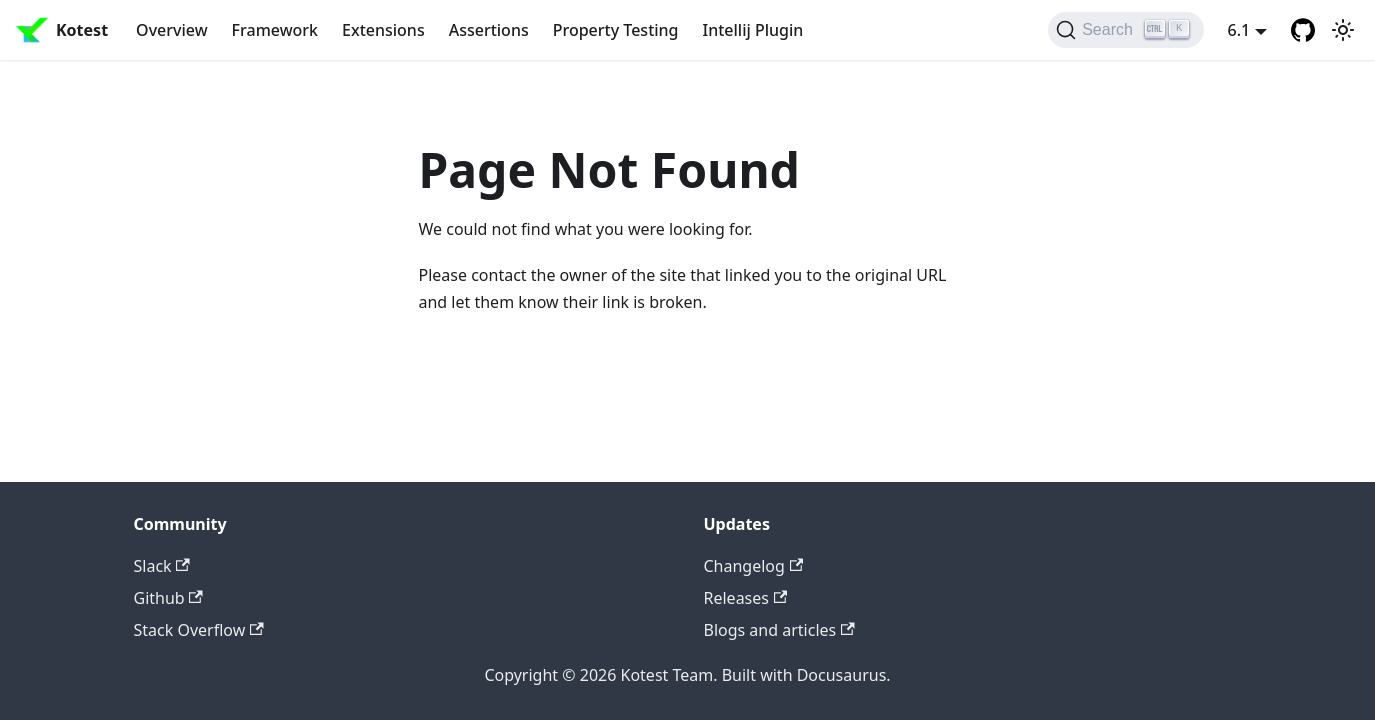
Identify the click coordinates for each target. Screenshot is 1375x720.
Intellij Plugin (753, 30)
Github (168, 598)
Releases (746, 598)
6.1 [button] (1239, 30)
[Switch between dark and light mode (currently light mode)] (1343, 30)
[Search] (1125, 30)
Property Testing (616, 30)
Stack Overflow (199, 630)
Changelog (754, 566)
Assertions (489, 30)
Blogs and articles (779, 630)
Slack (162, 566)
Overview (171, 30)
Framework (275, 30)
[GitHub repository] (1303, 30)
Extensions (383, 30)
